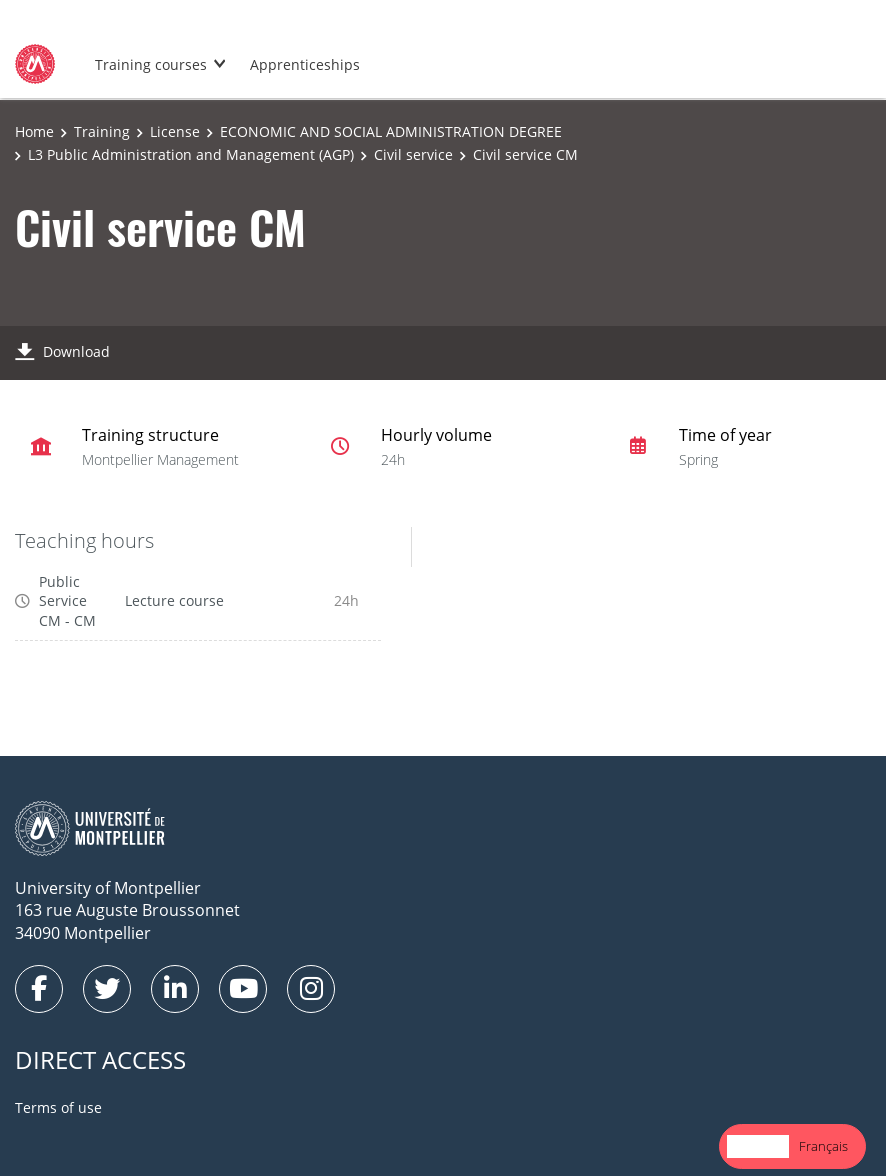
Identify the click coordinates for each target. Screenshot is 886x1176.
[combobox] (758, 1146)
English (758, 1146)
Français (823, 1146)
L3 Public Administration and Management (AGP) (191, 154)
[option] (823, 1146)
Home (34, 131)
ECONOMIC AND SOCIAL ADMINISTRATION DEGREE (391, 131)
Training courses (151, 64)
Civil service (413, 154)
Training (102, 131)
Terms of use (58, 1107)
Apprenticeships (305, 64)
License (175, 131)
